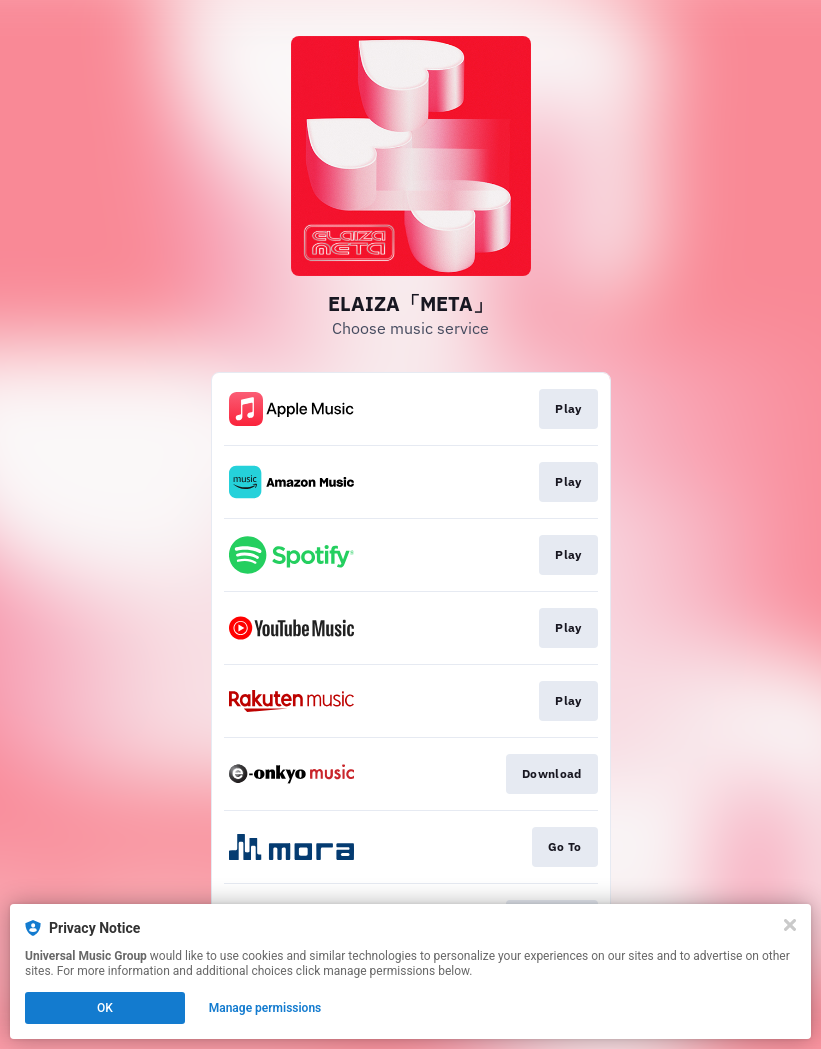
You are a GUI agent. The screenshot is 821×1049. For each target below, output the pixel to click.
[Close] (790, 925)
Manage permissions (265, 1008)
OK (105, 1008)
